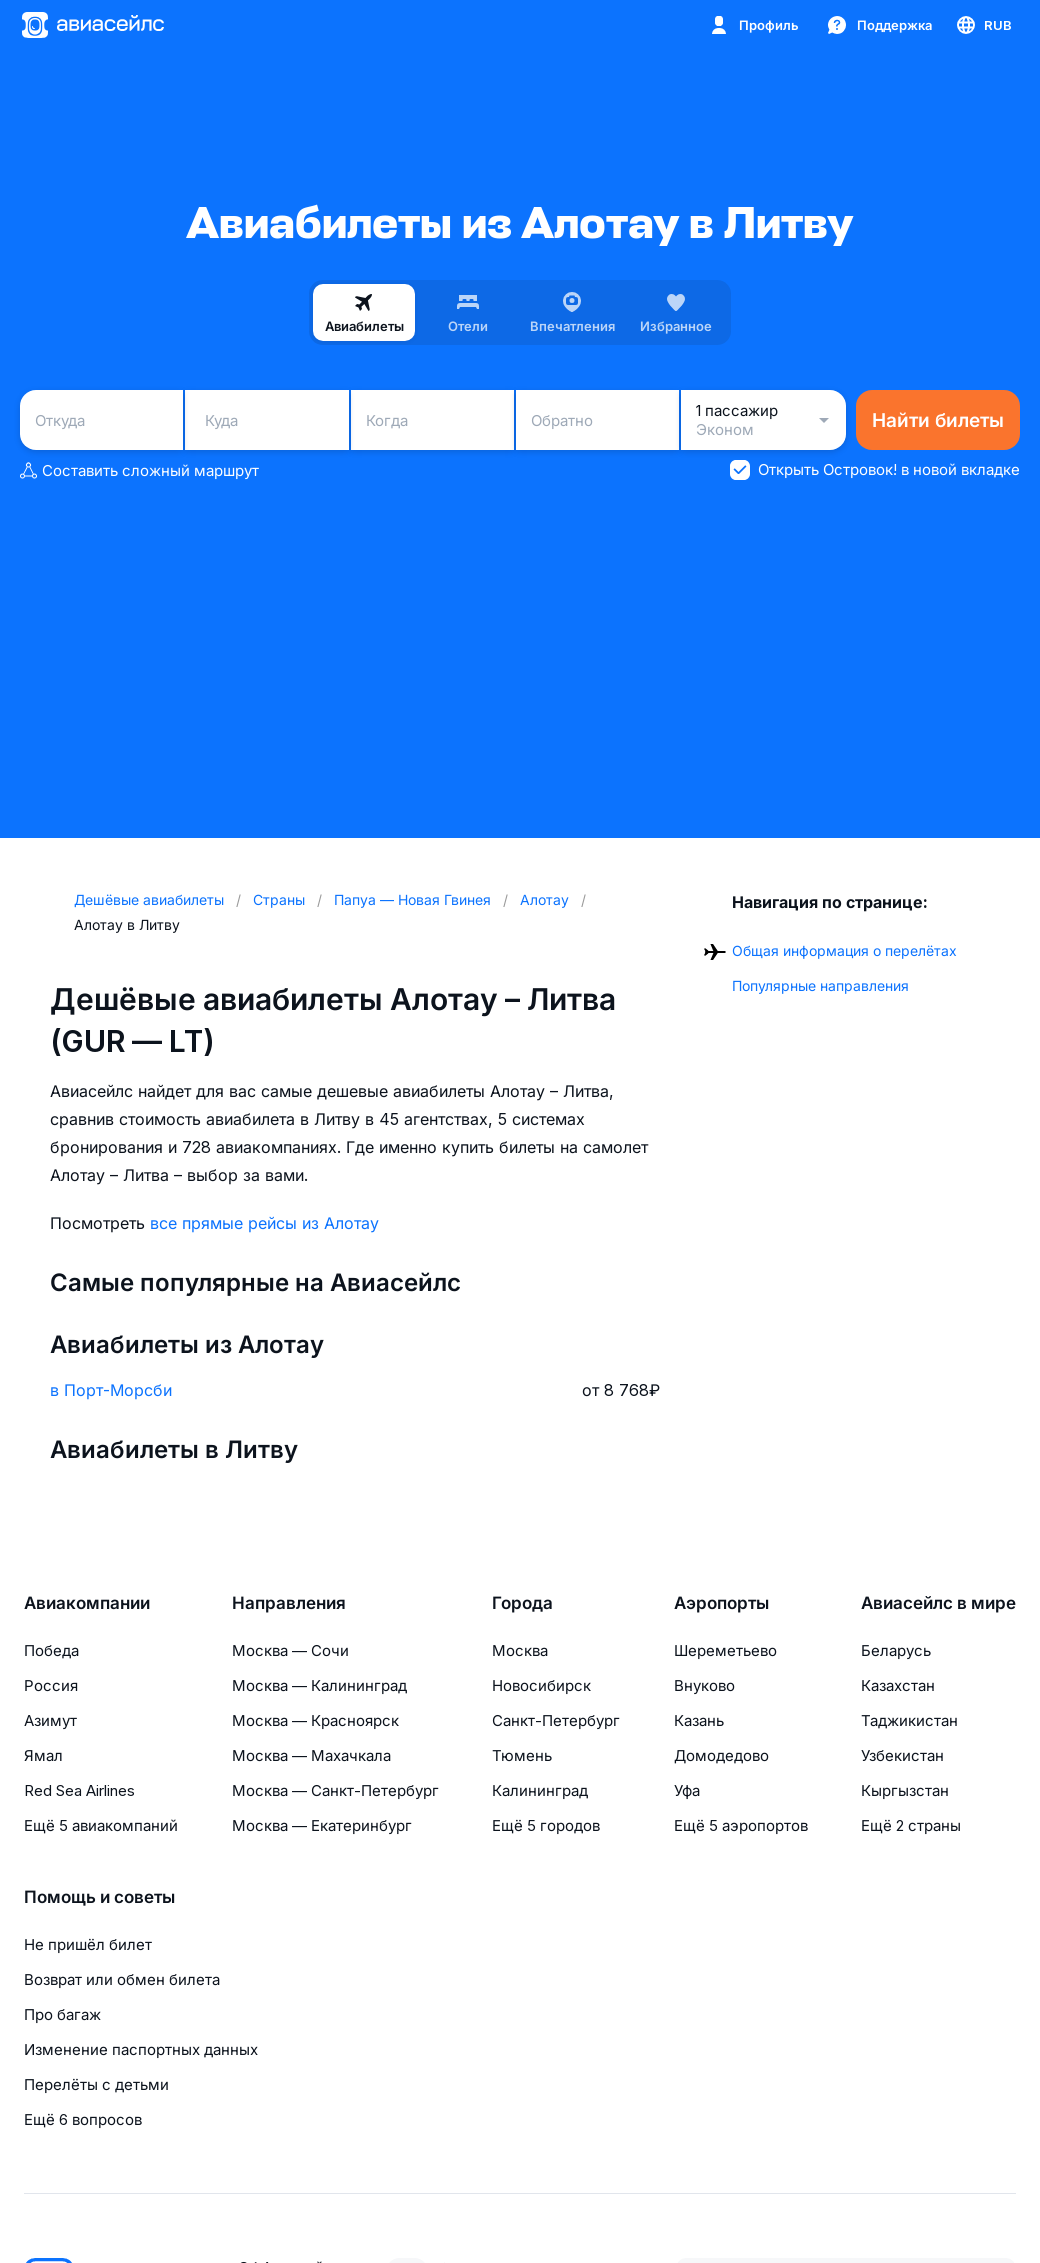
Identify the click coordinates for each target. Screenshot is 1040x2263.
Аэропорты (721, 1603)
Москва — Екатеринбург (322, 1825)
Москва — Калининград (319, 1685)
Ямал (43, 1755)
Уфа (687, 1790)
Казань (699, 1720)
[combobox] (101, 420)
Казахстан (898, 1685)
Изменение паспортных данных (141, 2049)
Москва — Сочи (290, 1650)
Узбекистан (902, 1755)
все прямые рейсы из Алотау (264, 1223)
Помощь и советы (99, 1897)
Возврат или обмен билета (122, 1979)
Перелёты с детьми (96, 2084)
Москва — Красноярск (315, 1720)
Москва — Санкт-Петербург (335, 1790)
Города (522, 1603)
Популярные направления (820, 985)
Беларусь (896, 1650)
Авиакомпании (87, 1603)
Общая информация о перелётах (844, 950)
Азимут (50, 1720)
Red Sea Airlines (79, 1790)
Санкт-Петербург (556, 1720)
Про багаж (62, 2014)
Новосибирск (541, 1685)
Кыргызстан (905, 1790)
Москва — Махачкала (311, 1755)
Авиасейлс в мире (938, 1603)
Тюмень (522, 1755)
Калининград (540, 1790)
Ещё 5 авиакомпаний (101, 1825)
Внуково (704, 1685)
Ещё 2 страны (911, 1825)
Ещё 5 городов (546, 1825)
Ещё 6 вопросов (83, 2119)
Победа (51, 1650)
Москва (520, 1650)
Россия (51, 1685)
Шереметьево (725, 1650)
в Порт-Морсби (111, 1390)
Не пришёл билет (88, 1944)
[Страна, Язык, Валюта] (983, 25)
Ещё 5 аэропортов (741, 1825)
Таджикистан (909, 1720)
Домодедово (721, 1755)
